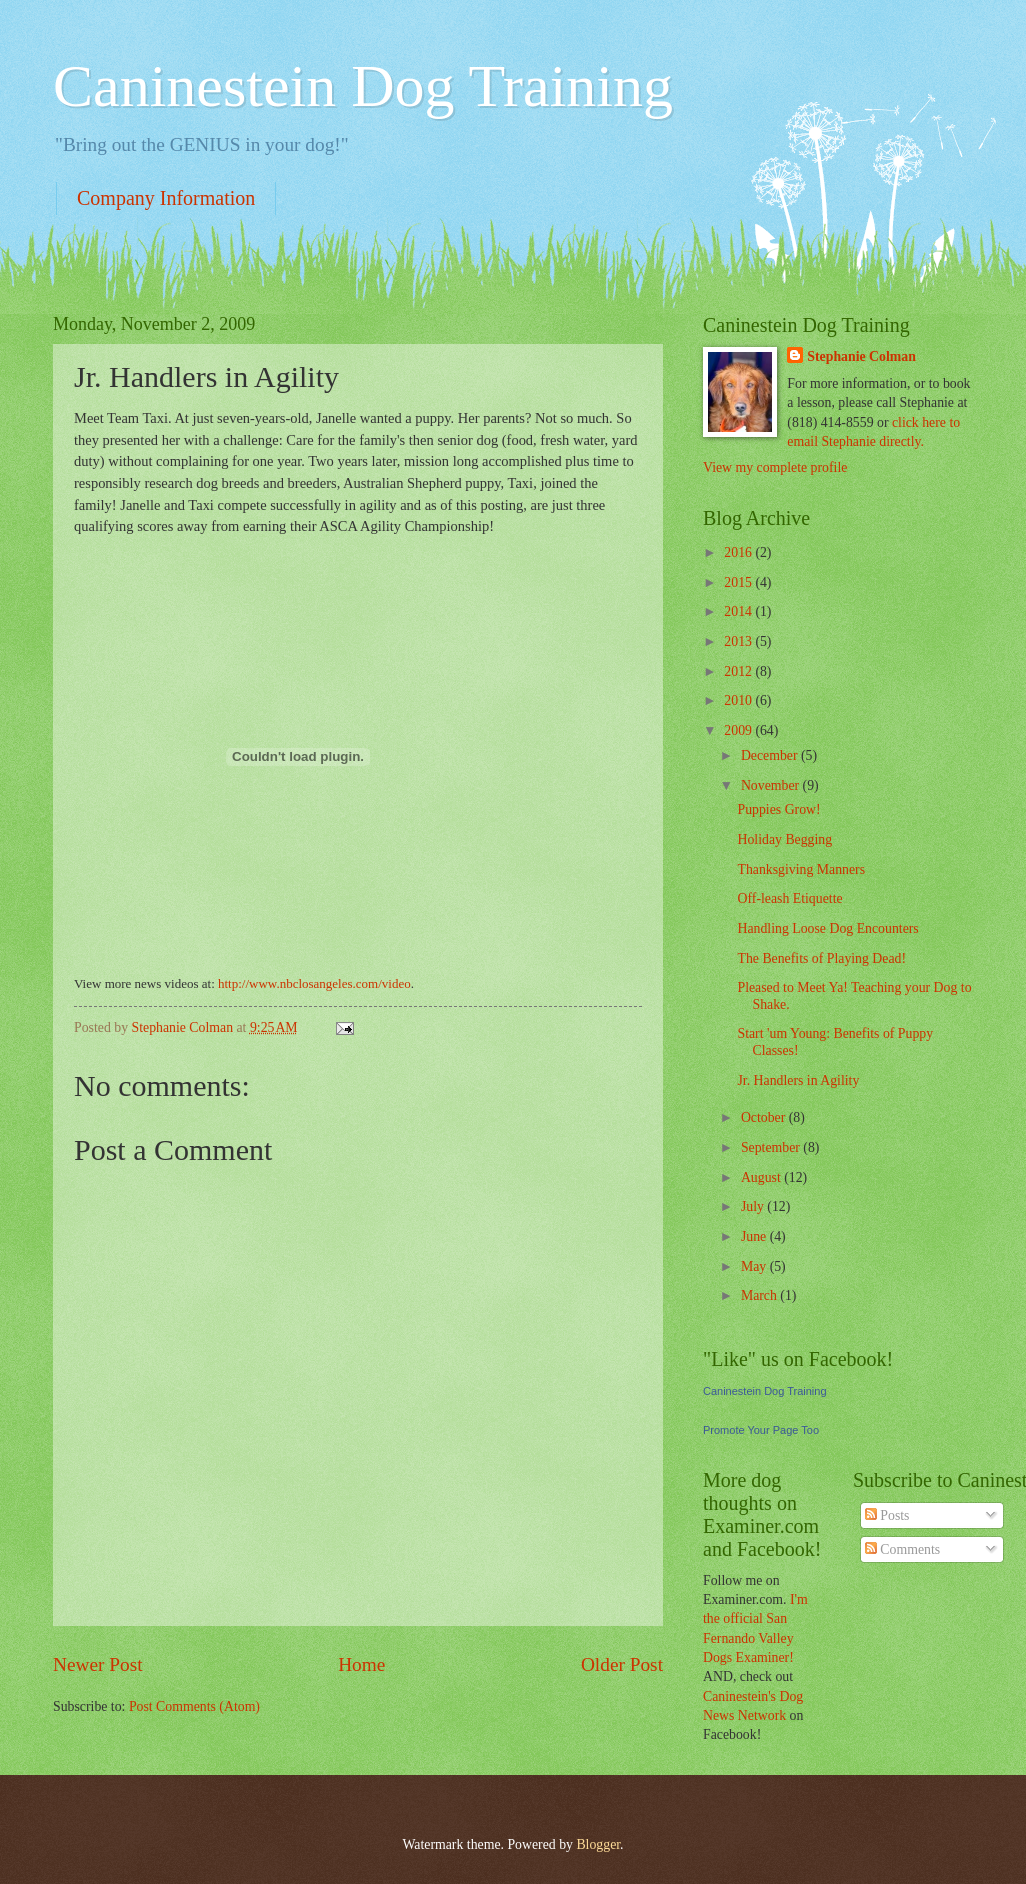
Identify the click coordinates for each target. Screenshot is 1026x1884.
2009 (739, 730)
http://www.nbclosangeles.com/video (314, 983)
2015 (739, 582)
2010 (739, 700)
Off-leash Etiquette (789, 898)
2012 (739, 671)
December (771, 755)
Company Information (166, 198)
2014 (739, 611)
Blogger (598, 1844)
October (765, 1117)
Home (361, 1664)
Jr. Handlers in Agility (798, 1080)
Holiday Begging (784, 839)
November (772, 785)
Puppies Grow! (778, 809)
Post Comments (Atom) (194, 1706)
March (760, 1295)
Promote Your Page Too (761, 1430)
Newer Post (98, 1664)
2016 (739, 552)
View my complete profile (775, 467)
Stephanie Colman (861, 356)
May (755, 1266)
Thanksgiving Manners (801, 869)
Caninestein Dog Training (363, 86)
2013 (739, 641)
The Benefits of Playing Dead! (821, 958)
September (772, 1147)
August (762, 1177)
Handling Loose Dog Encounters (827, 928)
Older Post (622, 1664)
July (754, 1206)
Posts (887, 1515)
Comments (902, 1549)
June (755, 1236)
